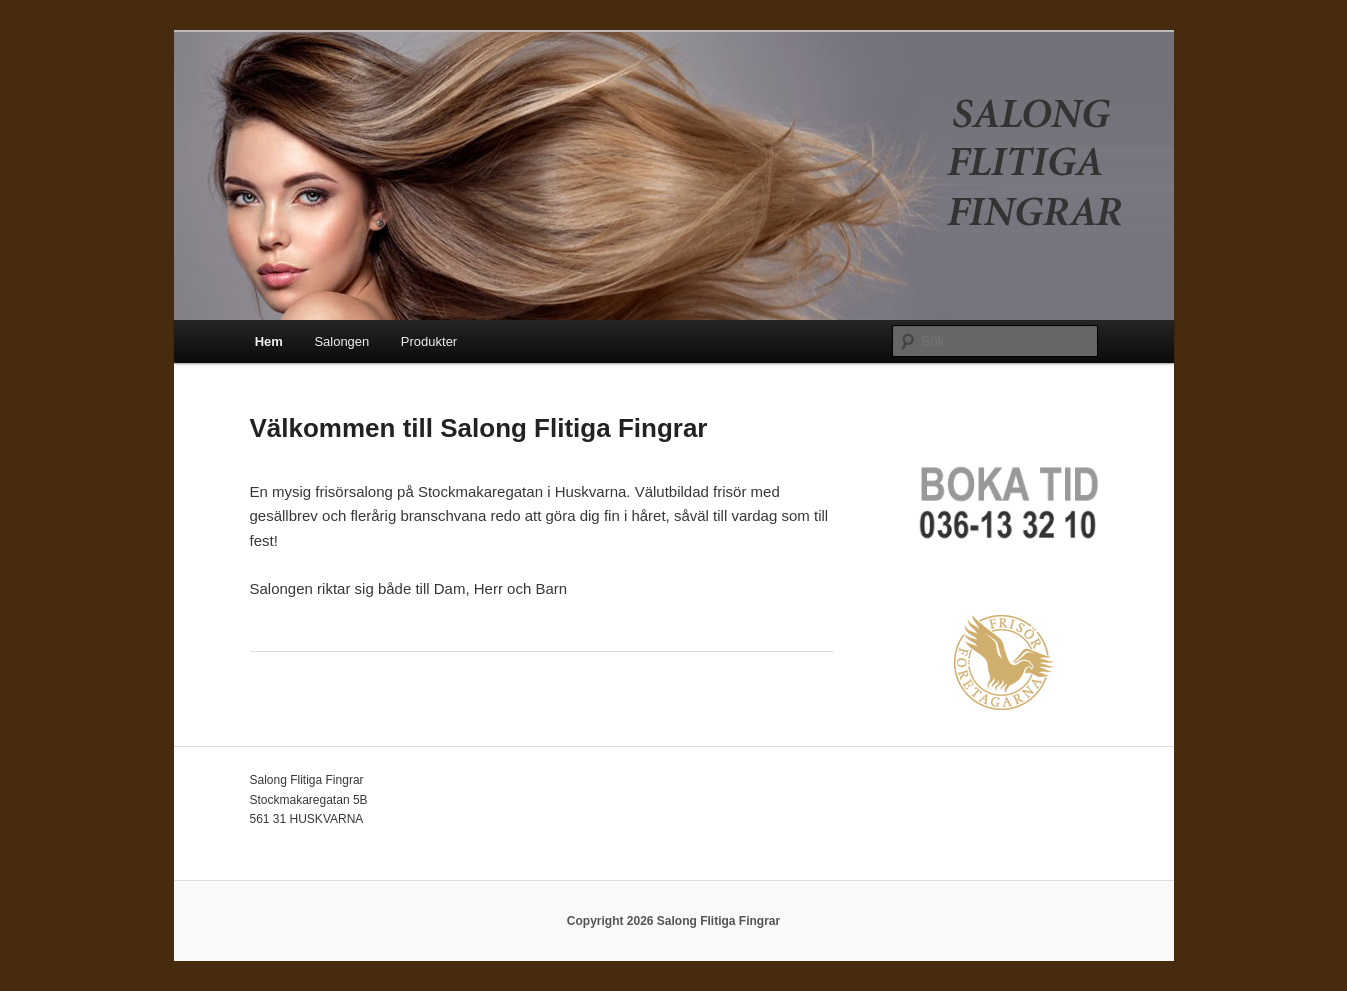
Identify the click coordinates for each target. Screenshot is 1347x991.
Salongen (341, 341)
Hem (269, 341)
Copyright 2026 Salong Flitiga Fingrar (673, 921)
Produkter (429, 341)
